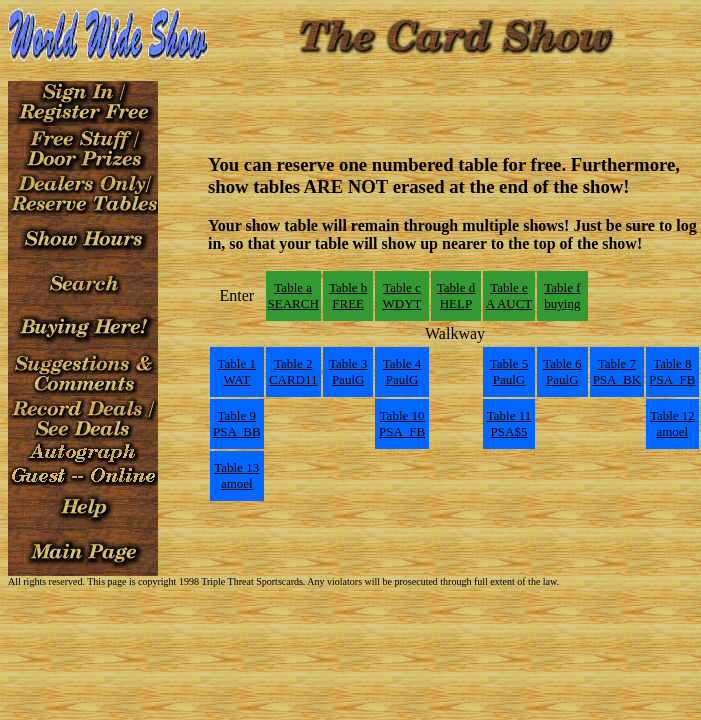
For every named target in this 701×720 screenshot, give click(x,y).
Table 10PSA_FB (402, 423)
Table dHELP (456, 295)
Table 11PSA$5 (509, 423)
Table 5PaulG (509, 371)
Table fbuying (562, 295)
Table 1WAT (237, 371)
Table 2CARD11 (293, 371)
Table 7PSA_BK (617, 371)
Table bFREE (348, 295)
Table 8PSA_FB (672, 371)
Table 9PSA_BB (237, 423)
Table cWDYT (402, 295)
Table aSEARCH (293, 295)
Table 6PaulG (562, 371)
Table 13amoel (236, 475)
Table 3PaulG (348, 371)
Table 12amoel (672, 423)
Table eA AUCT (509, 295)
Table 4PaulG (402, 371)
